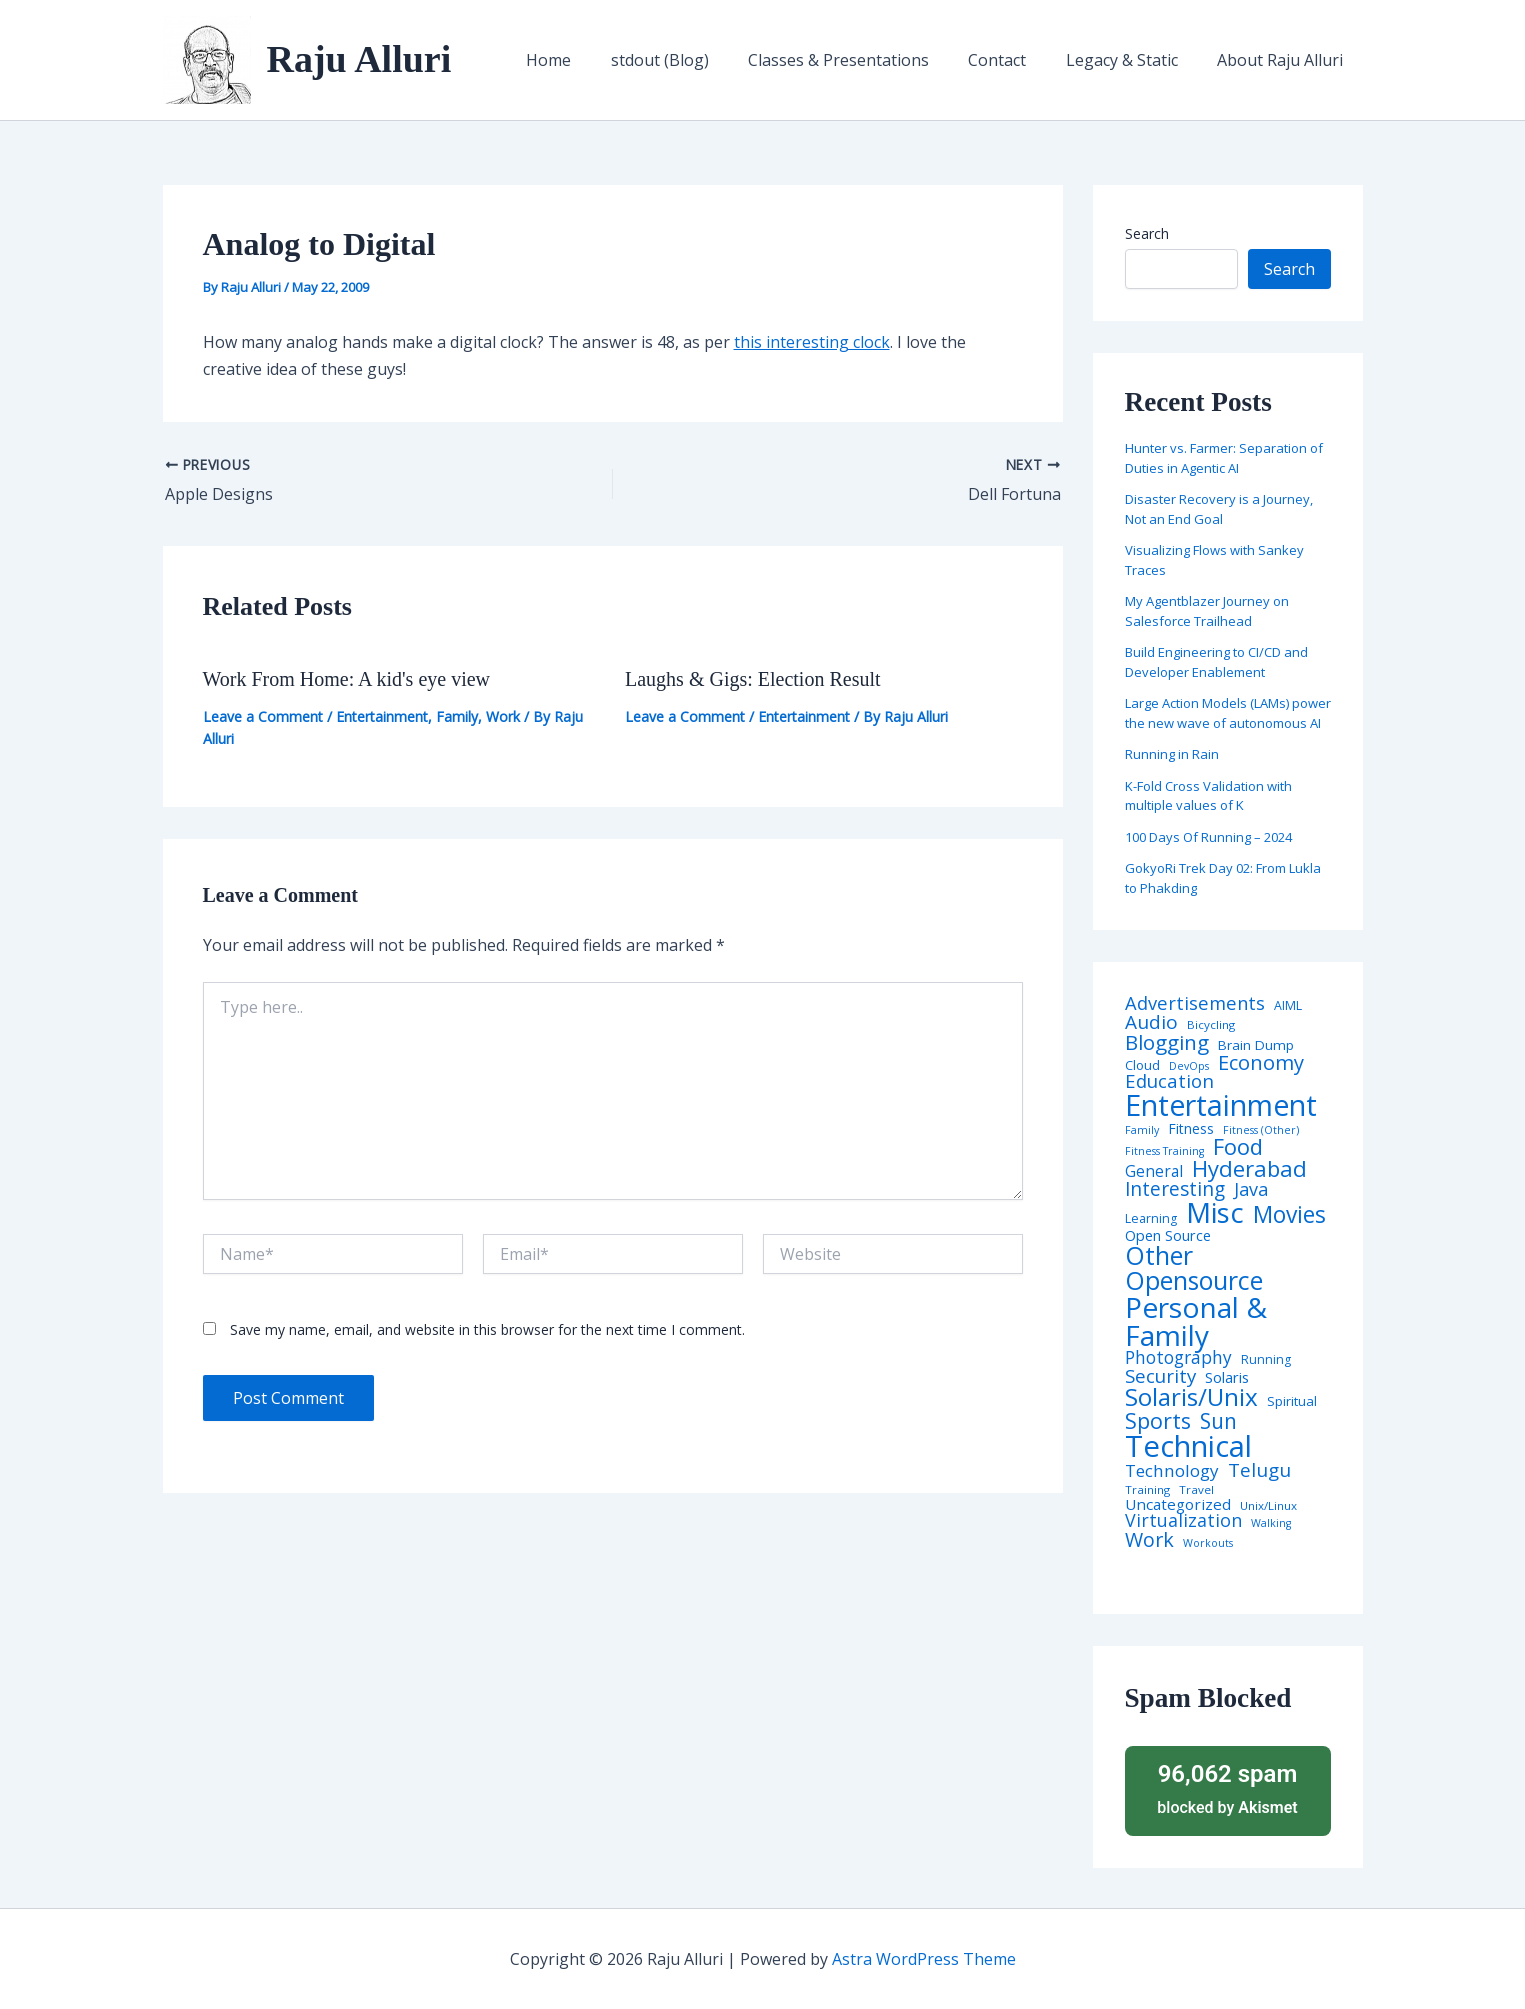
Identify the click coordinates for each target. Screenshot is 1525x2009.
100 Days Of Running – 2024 (1208, 837)
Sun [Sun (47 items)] (1218, 1421)
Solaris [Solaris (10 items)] (1227, 1377)
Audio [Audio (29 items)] (1151, 1022)
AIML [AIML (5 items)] (1288, 1006)
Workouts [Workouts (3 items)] (1208, 1543)
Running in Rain (1172, 754)
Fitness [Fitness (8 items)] (1191, 1129)
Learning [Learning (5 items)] (1151, 1219)
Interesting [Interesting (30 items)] (1175, 1189)
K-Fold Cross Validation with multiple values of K (1208, 796)
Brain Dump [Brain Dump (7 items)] (1256, 1046)
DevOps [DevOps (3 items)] (1189, 1066)
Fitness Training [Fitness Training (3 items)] (1164, 1151)
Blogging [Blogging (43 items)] (1167, 1042)
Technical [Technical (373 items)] (1188, 1446)
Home (589, 60)
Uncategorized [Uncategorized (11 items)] (1178, 1504)
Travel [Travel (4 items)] (1196, 1490)
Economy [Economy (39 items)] (1261, 1062)
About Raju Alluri (1284, 60)
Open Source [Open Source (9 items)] (1168, 1236)
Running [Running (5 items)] (1266, 1360)
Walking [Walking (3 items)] (1271, 1523)
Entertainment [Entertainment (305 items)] (1221, 1105)
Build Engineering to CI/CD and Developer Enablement (1216, 662)
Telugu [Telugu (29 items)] (1259, 1470)
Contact (1016, 60)
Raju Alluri (359, 59)
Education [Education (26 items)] (1169, 1081)
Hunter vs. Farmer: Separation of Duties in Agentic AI (1224, 458)
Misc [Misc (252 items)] (1215, 1213)
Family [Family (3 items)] (1142, 1130)
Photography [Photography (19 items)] (1178, 1357)
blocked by (1228, 1787)
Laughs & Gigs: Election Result (753, 679)
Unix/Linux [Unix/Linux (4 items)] (1268, 1506)
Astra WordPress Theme (924, 1959)
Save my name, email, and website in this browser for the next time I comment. (487, 1329)
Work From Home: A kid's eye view (347, 679)
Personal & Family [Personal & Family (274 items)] (1196, 1321)
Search (1147, 233)
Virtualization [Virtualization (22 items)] (1183, 1521)
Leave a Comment (263, 716)
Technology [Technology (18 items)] (1172, 1470)
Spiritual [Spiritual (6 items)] (1292, 1401)
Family (457, 716)
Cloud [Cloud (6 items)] (1142, 1065)
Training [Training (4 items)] (1147, 1490)
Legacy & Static (1133, 60)
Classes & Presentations (864, 60)
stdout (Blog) (693, 60)
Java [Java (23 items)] (1251, 1189)
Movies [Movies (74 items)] (1289, 1215)
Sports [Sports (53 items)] (1158, 1420)
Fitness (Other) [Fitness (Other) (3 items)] (1261, 1130)
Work (503, 716)
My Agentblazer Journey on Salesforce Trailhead (1207, 611)
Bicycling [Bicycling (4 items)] (1211, 1025)
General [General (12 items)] (1154, 1172)
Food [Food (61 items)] (1238, 1147)
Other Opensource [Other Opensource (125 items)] (1194, 1268)
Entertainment (382, 716)
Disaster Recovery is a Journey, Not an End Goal (1219, 509)
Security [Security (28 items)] (1160, 1376)
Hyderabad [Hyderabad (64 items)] (1249, 1168)
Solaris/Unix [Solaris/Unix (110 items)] (1191, 1397)
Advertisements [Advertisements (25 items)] (1195, 1003)
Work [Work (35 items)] (1149, 1540)
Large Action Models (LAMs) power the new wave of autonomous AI (1228, 713)
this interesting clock (812, 342)
